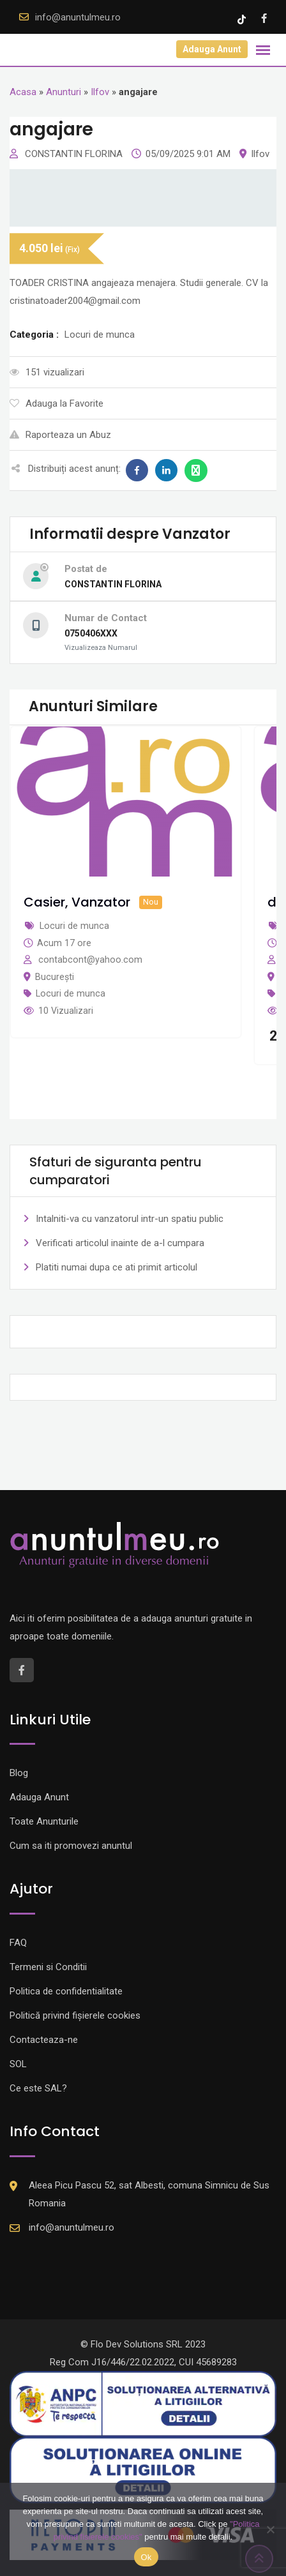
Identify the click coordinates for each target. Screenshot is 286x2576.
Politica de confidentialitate (66, 1991)
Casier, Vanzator (77, 902)
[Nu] (270, 2529)
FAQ (18, 1942)
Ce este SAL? (38, 2088)
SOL (18, 2064)
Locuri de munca (70, 993)
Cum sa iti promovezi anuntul (71, 1845)
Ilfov (100, 92)
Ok (145, 2557)
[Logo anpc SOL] (143, 2469)
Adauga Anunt (212, 49)
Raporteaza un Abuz (60, 435)
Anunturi (63, 92)
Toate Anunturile (44, 1821)
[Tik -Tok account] (242, 18)
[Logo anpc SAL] (143, 2403)
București (54, 977)
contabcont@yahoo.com (90, 959)
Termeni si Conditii (48, 1967)
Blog (19, 1773)
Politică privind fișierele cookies (75, 2015)
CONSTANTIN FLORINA (75, 154)
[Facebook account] (264, 18)
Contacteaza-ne (44, 2039)
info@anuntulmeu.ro (78, 17)
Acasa (23, 92)
